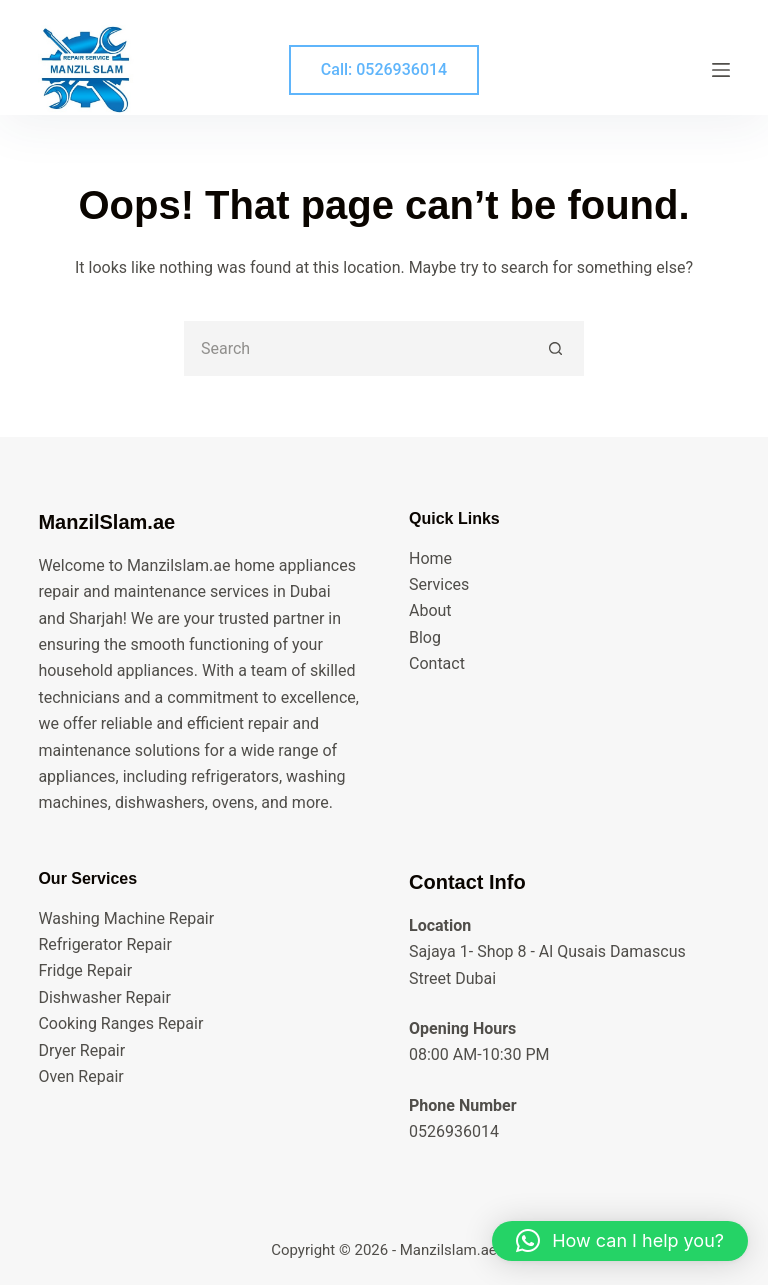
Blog (425, 637)
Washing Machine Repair (126, 918)
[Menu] (721, 70)
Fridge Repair (85, 970)
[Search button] (556, 348)
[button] (620, 1241)
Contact (437, 663)
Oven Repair (80, 1076)
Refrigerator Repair (104, 944)
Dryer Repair (81, 1050)
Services (439, 584)
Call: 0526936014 (384, 69)
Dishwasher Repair (104, 997)
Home (430, 558)
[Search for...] (356, 348)
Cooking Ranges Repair (120, 1023)
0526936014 (454, 1131)
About (430, 610)
